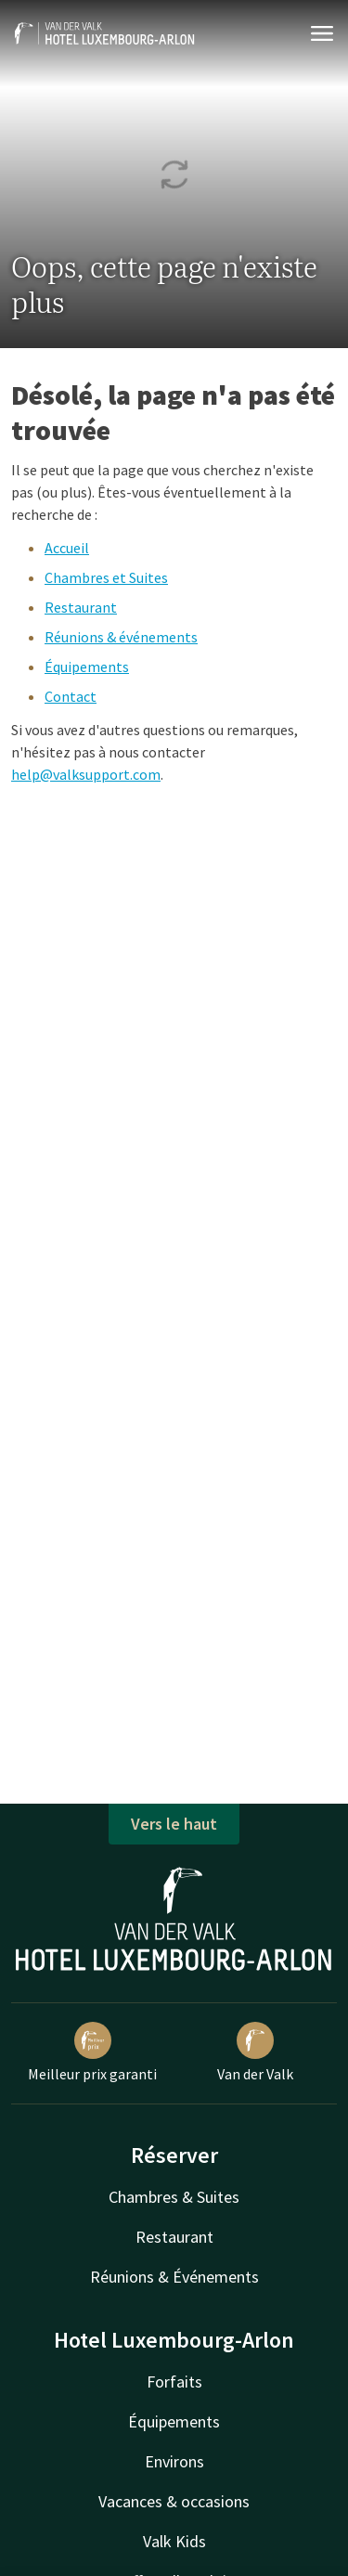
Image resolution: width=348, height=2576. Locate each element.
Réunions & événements (121, 637)
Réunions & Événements (174, 2276)
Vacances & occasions (174, 2501)
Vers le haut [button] (174, 1823)
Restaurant (81, 607)
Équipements (87, 666)
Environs (174, 2461)
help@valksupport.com (86, 774)
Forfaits (174, 2381)
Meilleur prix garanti (92, 2052)
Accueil (67, 547)
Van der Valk (255, 2052)
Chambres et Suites (106, 577)
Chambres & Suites (174, 2196)
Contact (71, 696)
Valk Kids (174, 2541)
